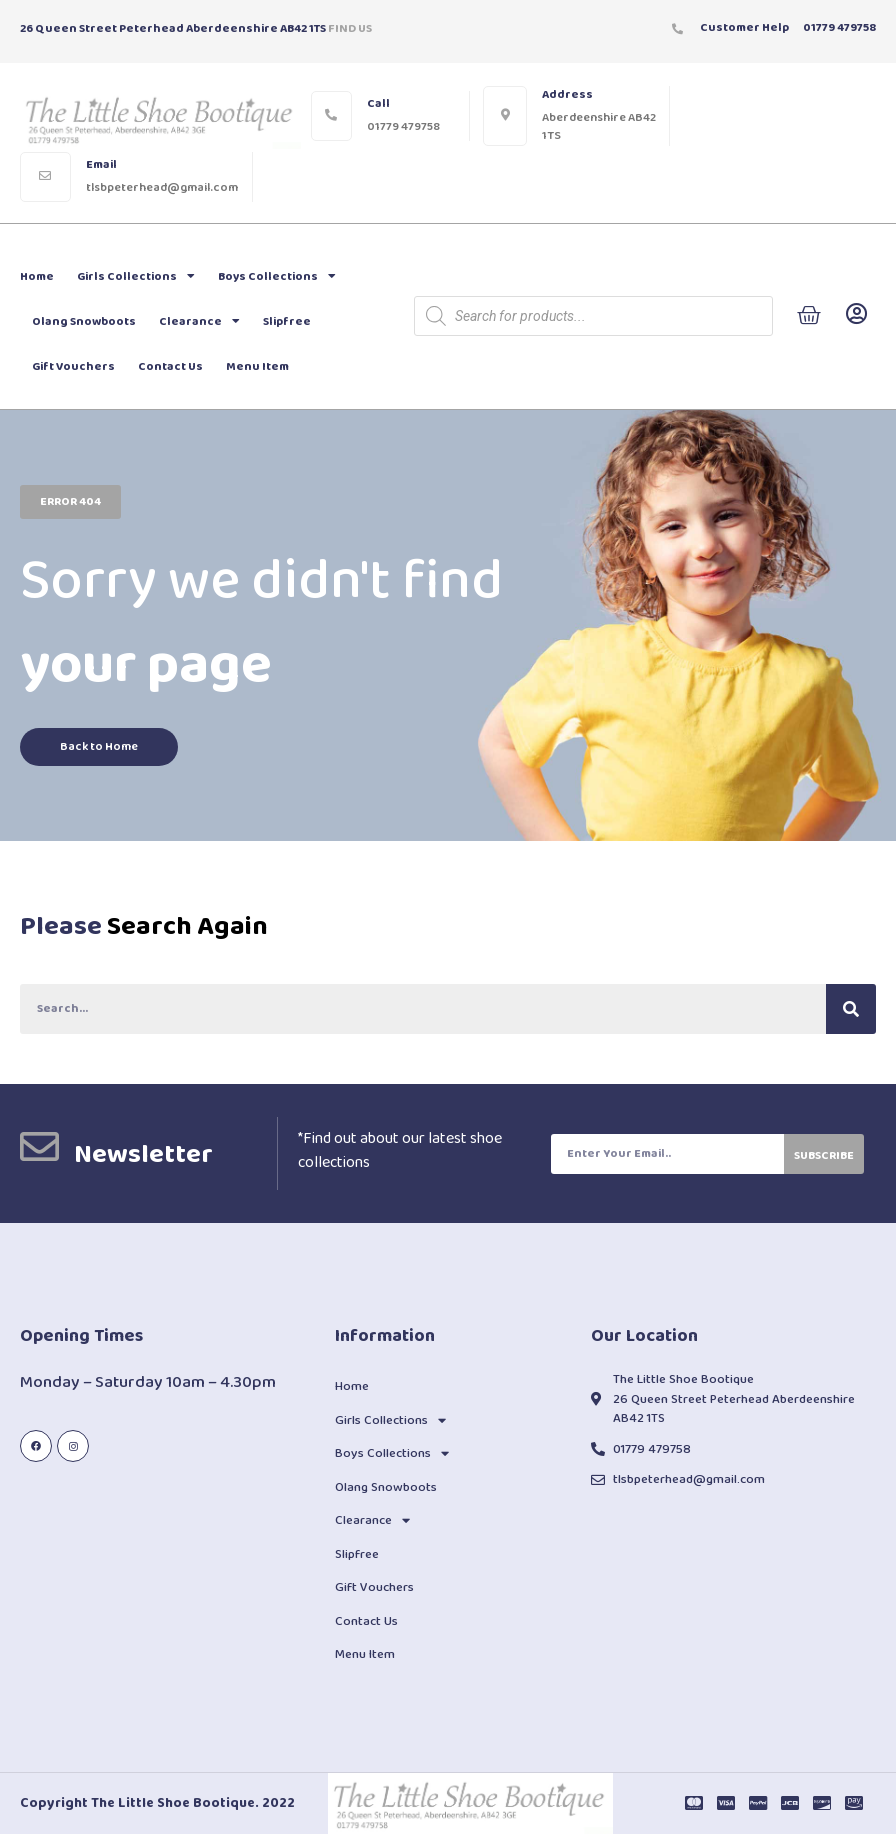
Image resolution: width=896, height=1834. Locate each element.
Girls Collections (136, 276)
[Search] (851, 1009)
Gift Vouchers (73, 366)
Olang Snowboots (84, 321)
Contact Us (170, 366)
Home (37, 276)
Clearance (199, 321)
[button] (70, 502)
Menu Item (257, 366)
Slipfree (287, 321)
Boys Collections (277, 276)
